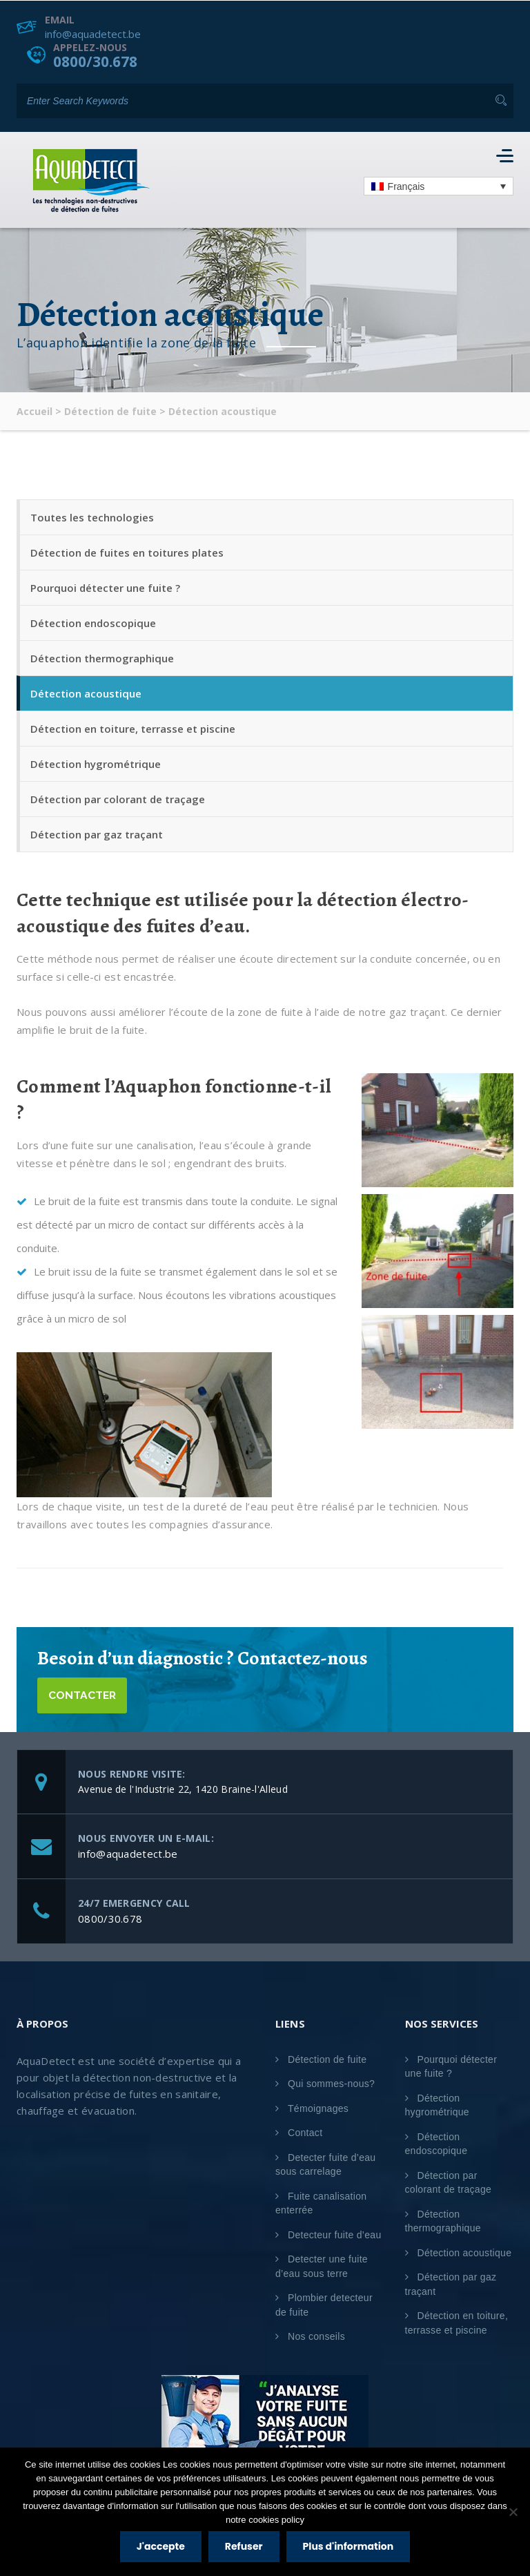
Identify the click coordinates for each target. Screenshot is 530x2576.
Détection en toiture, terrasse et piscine (132, 729)
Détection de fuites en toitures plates (127, 552)
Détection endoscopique (93, 623)
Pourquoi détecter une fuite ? (105, 588)
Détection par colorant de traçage (117, 799)
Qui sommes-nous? (331, 2084)
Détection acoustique (85, 693)
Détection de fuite (327, 2059)
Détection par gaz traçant (96, 834)
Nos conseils (316, 2337)
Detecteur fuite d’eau (335, 2234)
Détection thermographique (102, 658)
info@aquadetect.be (93, 33)
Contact (305, 2133)
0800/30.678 (98, 60)
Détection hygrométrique (95, 764)
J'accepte (161, 2546)
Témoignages (318, 2108)
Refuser (244, 2546)
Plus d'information (348, 2546)
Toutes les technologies (92, 517)
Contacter (83, 1695)
